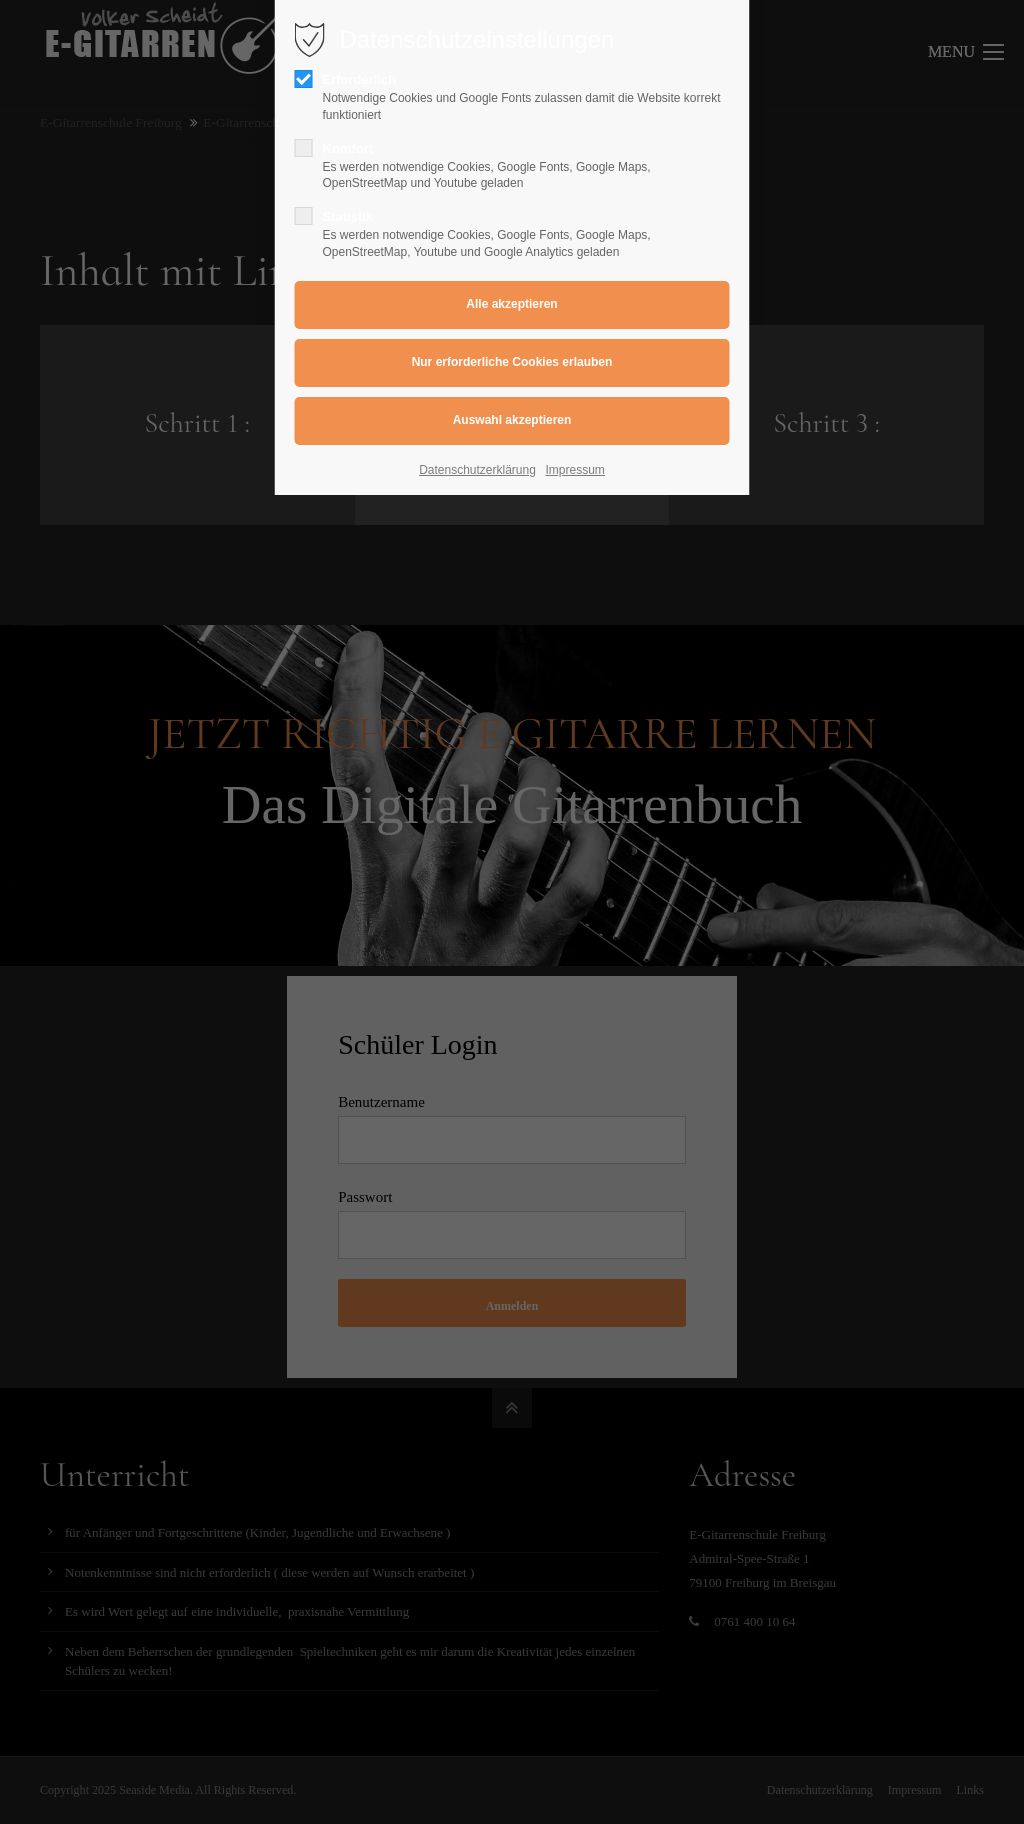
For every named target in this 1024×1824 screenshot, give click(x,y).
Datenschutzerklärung (477, 470)
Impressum (575, 470)
